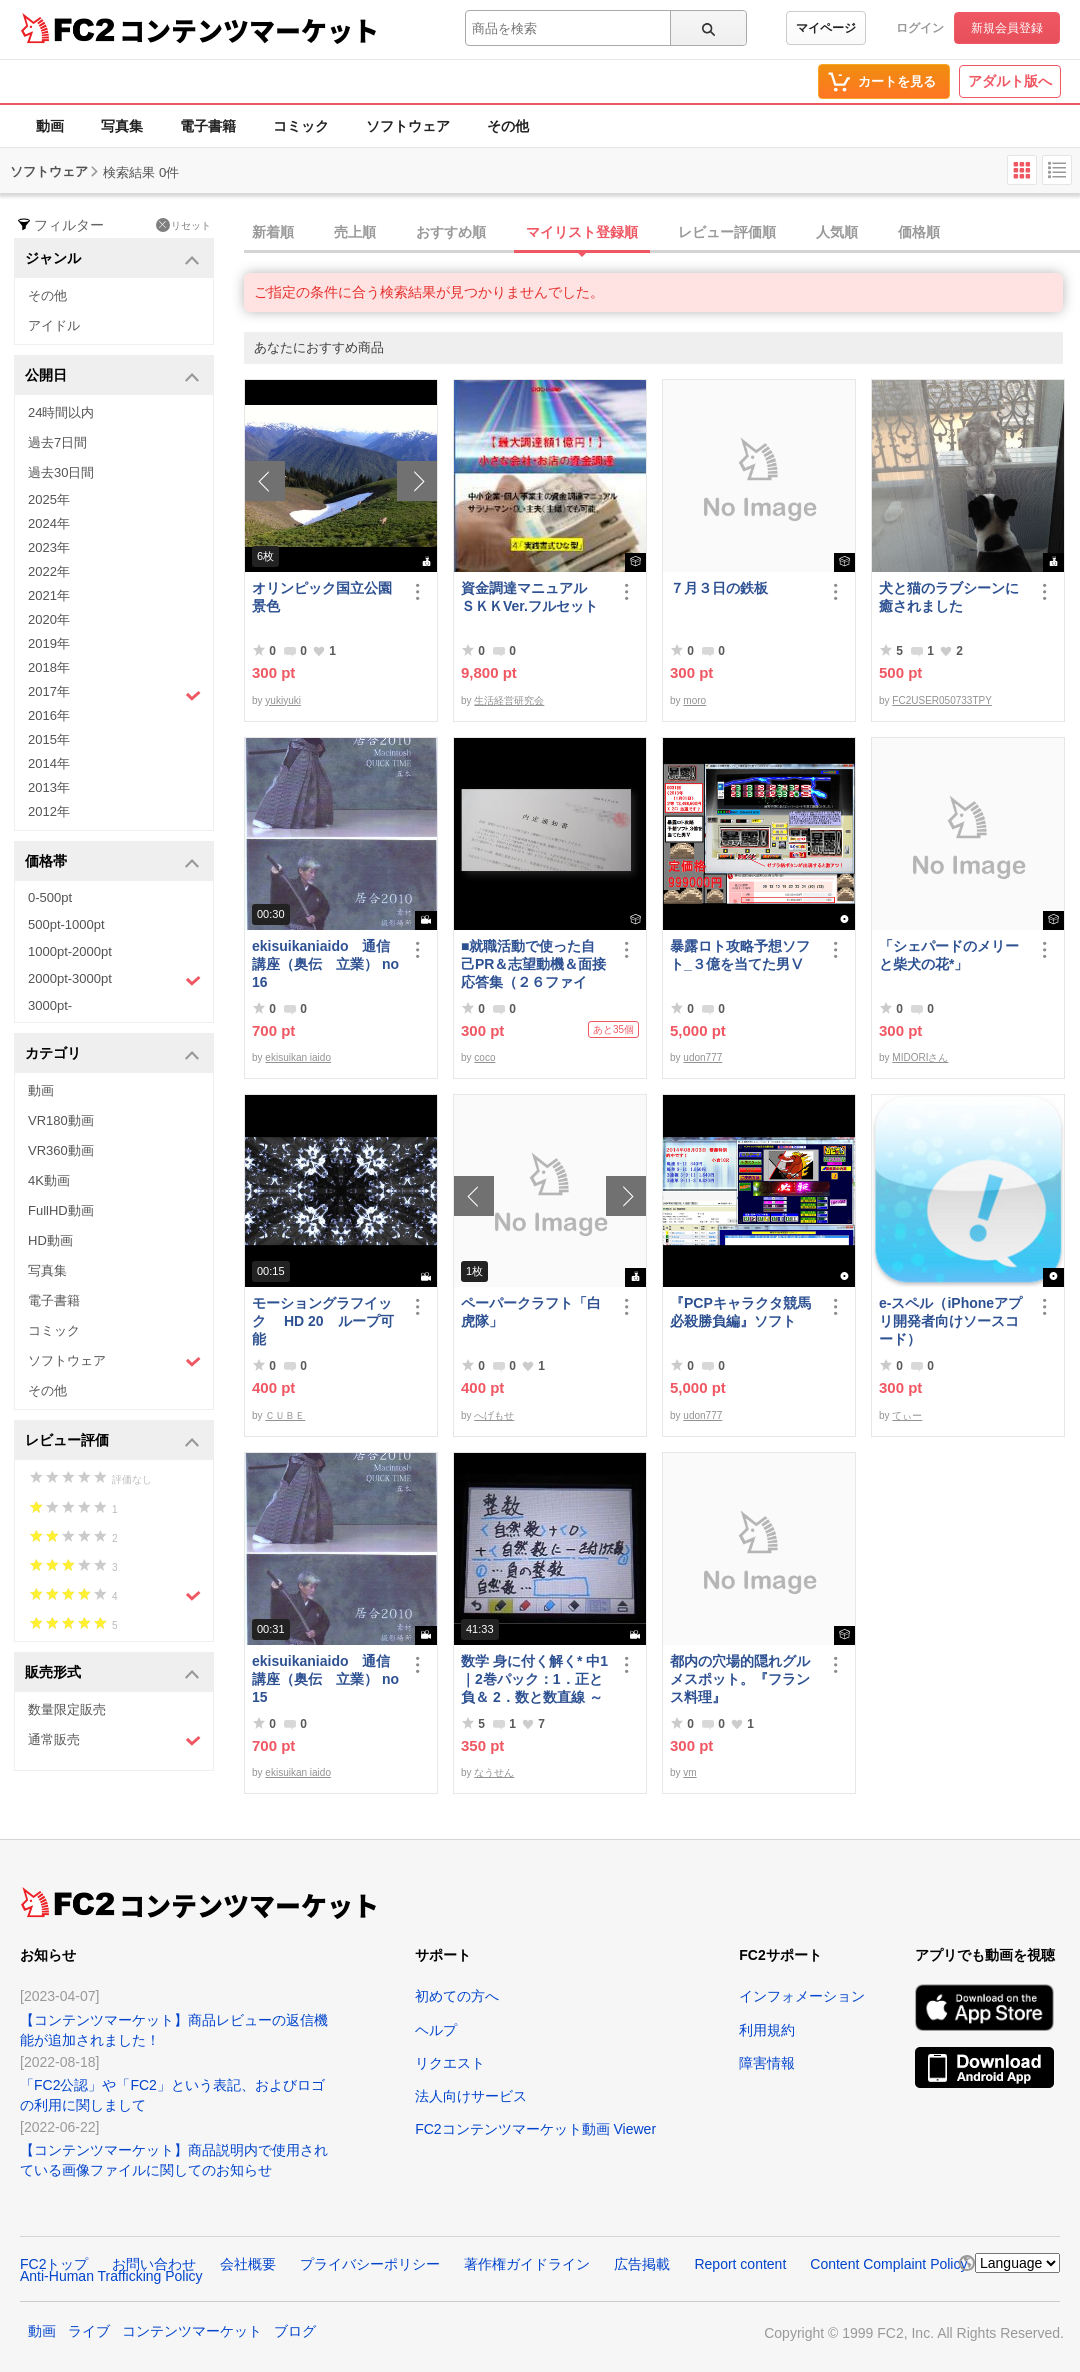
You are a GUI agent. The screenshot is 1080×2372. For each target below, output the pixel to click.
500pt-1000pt (66, 924)
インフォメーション (802, 1996)
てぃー (907, 1415)
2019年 (49, 643)
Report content (740, 2264)
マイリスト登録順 (582, 232)
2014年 (49, 763)
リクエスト (450, 2063)
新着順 (273, 232)
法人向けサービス (471, 2096)
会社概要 (248, 2264)
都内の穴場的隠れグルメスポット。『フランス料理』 (740, 1679)
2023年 (49, 547)
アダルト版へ (1010, 81)
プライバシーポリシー (370, 2264)
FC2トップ (54, 2264)
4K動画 (49, 1180)
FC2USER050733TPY (942, 700)
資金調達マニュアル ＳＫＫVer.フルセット (531, 597)
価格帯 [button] (112, 862)
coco (484, 1057)
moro (694, 700)
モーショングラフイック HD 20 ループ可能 (323, 1321)
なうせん (494, 1772)
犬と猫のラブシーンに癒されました (949, 597)
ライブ (89, 2331)
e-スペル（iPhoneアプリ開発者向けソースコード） (950, 1321)
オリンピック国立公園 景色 (326, 597)
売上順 (355, 232)
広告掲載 (642, 2264)
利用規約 (767, 2030)
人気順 (837, 232)
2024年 (49, 523)
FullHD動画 (61, 1210)
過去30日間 (61, 472)
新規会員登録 (1007, 28)
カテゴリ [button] (112, 1054)
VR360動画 (61, 1150)
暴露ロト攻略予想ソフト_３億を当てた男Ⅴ (740, 955)
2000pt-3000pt (114, 980)
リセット (183, 225)
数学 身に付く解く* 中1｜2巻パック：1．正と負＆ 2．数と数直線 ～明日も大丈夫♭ (534, 1679)
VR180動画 (61, 1120)
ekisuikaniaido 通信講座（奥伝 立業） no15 (325, 1679)
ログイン (920, 28)
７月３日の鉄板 (719, 588)
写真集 (122, 126)
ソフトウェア (408, 126)
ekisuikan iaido (298, 1057)
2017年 (114, 694)
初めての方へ (457, 1996)
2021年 (49, 595)
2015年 (49, 739)
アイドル (54, 325)
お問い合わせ (154, 2264)
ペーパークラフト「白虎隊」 (531, 1312)
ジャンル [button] (112, 259)
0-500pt (50, 897)
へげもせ (494, 1415)
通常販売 (114, 1740)
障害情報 (767, 2063)
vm (689, 1772)
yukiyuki (283, 700)
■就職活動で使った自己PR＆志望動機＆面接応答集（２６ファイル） (533, 964)
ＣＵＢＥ (285, 1415)
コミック (301, 126)
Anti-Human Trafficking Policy (111, 2276)
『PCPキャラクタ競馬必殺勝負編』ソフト (740, 1312)
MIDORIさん (920, 1057)
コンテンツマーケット (249, 30)
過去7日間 (57, 442)
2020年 (49, 619)
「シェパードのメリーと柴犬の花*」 (949, 955)
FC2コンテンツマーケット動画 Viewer (535, 2129)
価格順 (919, 232)
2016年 (49, 715)
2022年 (49, 571)
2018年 (49, 667)
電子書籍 (208, 126)
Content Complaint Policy (888, 2264)
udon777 (702, 1057)
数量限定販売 (67, 1709)
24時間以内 (61, 412)
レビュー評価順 (727, 232)
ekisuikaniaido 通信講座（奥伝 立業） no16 (325, 964)
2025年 (49, 499)
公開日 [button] (112, 376)
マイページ (826, 28)
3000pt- (50, 1005)
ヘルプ (436, 2030)
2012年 (49, 811)
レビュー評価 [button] (112, 1441)
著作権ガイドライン (527, 2264)
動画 (50, 126)
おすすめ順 (451, 232)
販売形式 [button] (112, 1673)
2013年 (49, 787)
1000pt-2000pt (70, 951)
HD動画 (50, 1240)
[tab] (662, 233)
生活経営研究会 (509, 700)
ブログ (295, 2331)
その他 (508, 126)
